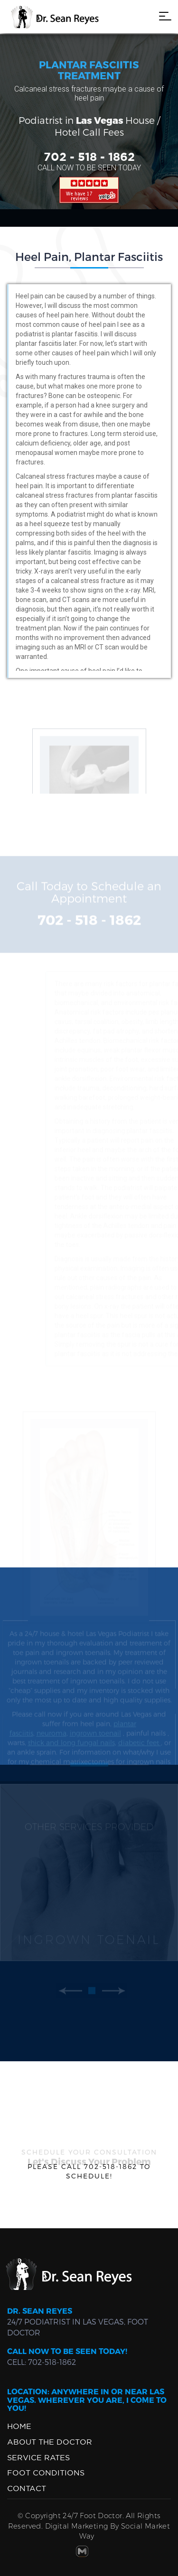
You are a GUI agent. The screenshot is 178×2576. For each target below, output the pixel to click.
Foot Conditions (45, 2472)
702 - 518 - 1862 (89, 158)
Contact (26, 2488)
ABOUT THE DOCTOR (49, 2441)
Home (19, 2426)
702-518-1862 (52, 2361)
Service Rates (38, 2457)
